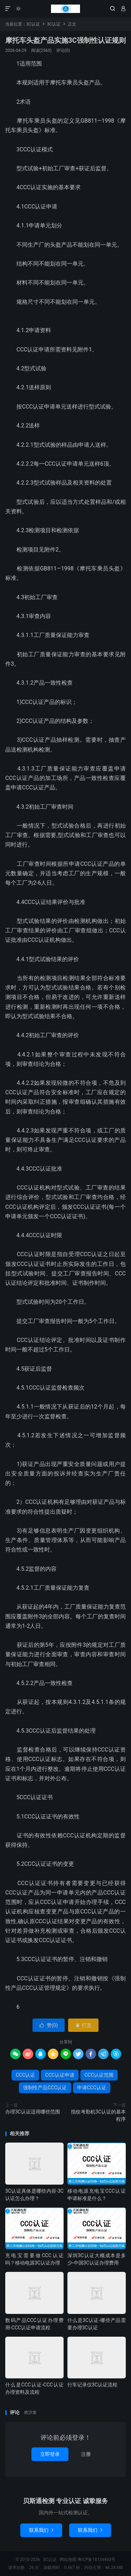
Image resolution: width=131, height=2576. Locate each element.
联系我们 (41, 2530)
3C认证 (65, 9)
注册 (86, 2454)
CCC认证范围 (99, 2075)
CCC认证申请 (59, 2075)
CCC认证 (25, 2075)
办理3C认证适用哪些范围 (32, 2112)
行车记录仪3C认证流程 (92, 2384)
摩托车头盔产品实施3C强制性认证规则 (65, 40)
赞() (48, 2025)
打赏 (83, 2025)
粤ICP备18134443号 (97, 2559)
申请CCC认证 (91, 2087)
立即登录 (50, 2454)
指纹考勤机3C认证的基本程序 (98, 2115)
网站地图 (68, 2559)
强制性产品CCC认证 (45, 2087)
